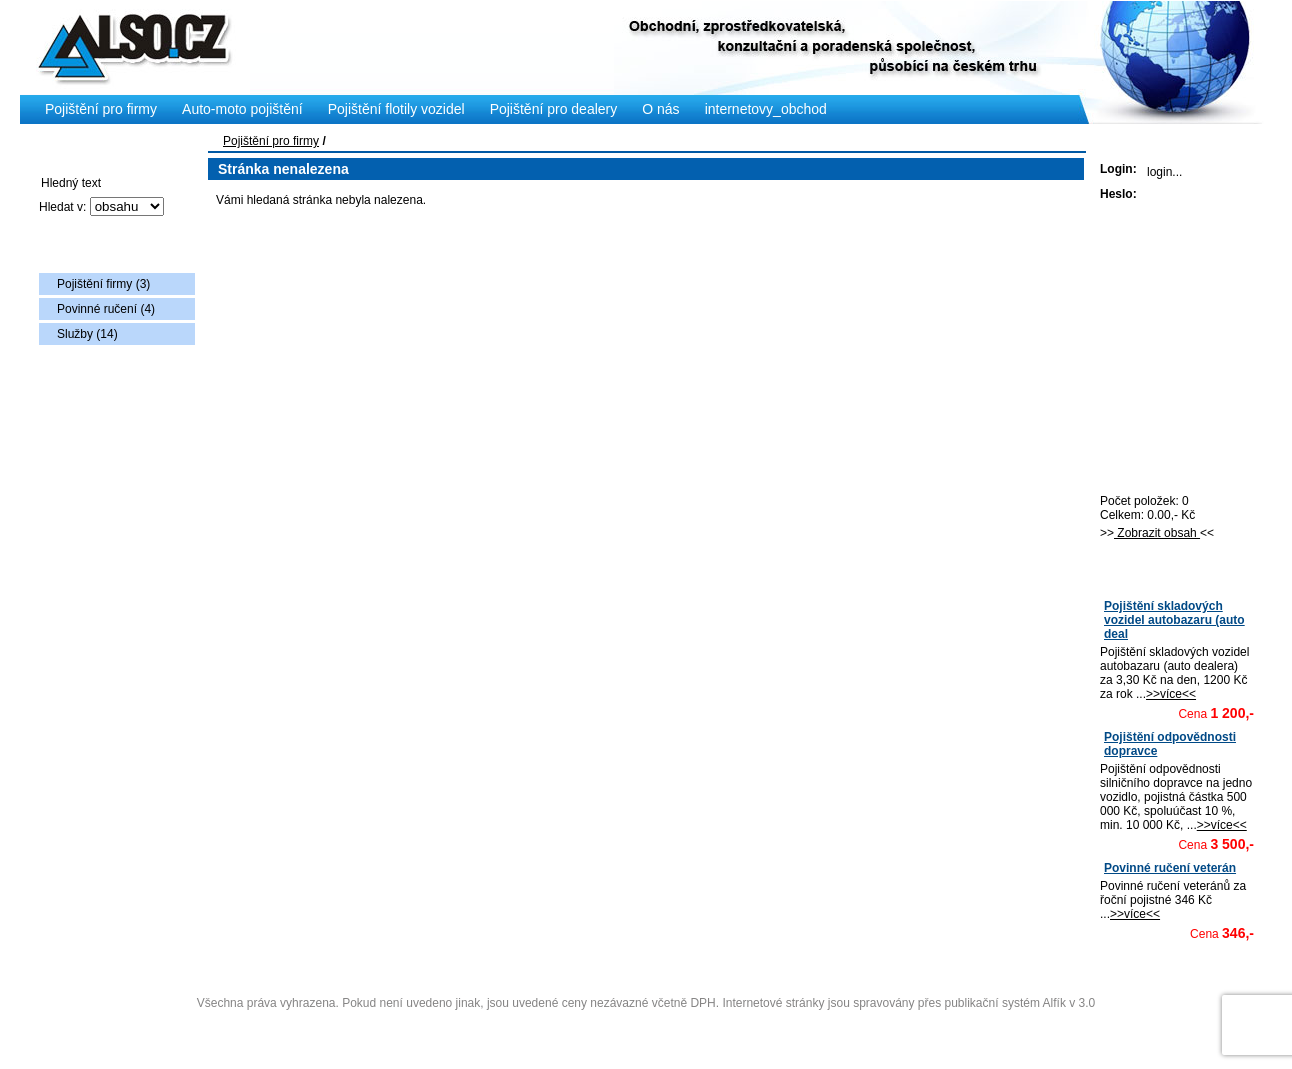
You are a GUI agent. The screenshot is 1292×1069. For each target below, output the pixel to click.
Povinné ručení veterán (1170, 868)
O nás (660, 109)
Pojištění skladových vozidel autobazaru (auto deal (1174, 620)
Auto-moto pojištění (242, 109)
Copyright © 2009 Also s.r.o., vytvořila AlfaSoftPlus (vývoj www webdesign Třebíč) (647, 972)
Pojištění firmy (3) (103, 284)
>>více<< (1171, 694)
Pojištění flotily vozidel (396, 109)
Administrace (645, 1027)
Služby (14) (87, 334)
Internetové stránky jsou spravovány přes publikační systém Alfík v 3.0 (908, 1003)
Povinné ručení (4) (106, 309)
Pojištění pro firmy (271, 141)
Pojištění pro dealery (554, 109)
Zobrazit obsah (1157, 533)
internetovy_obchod (766, 109)
